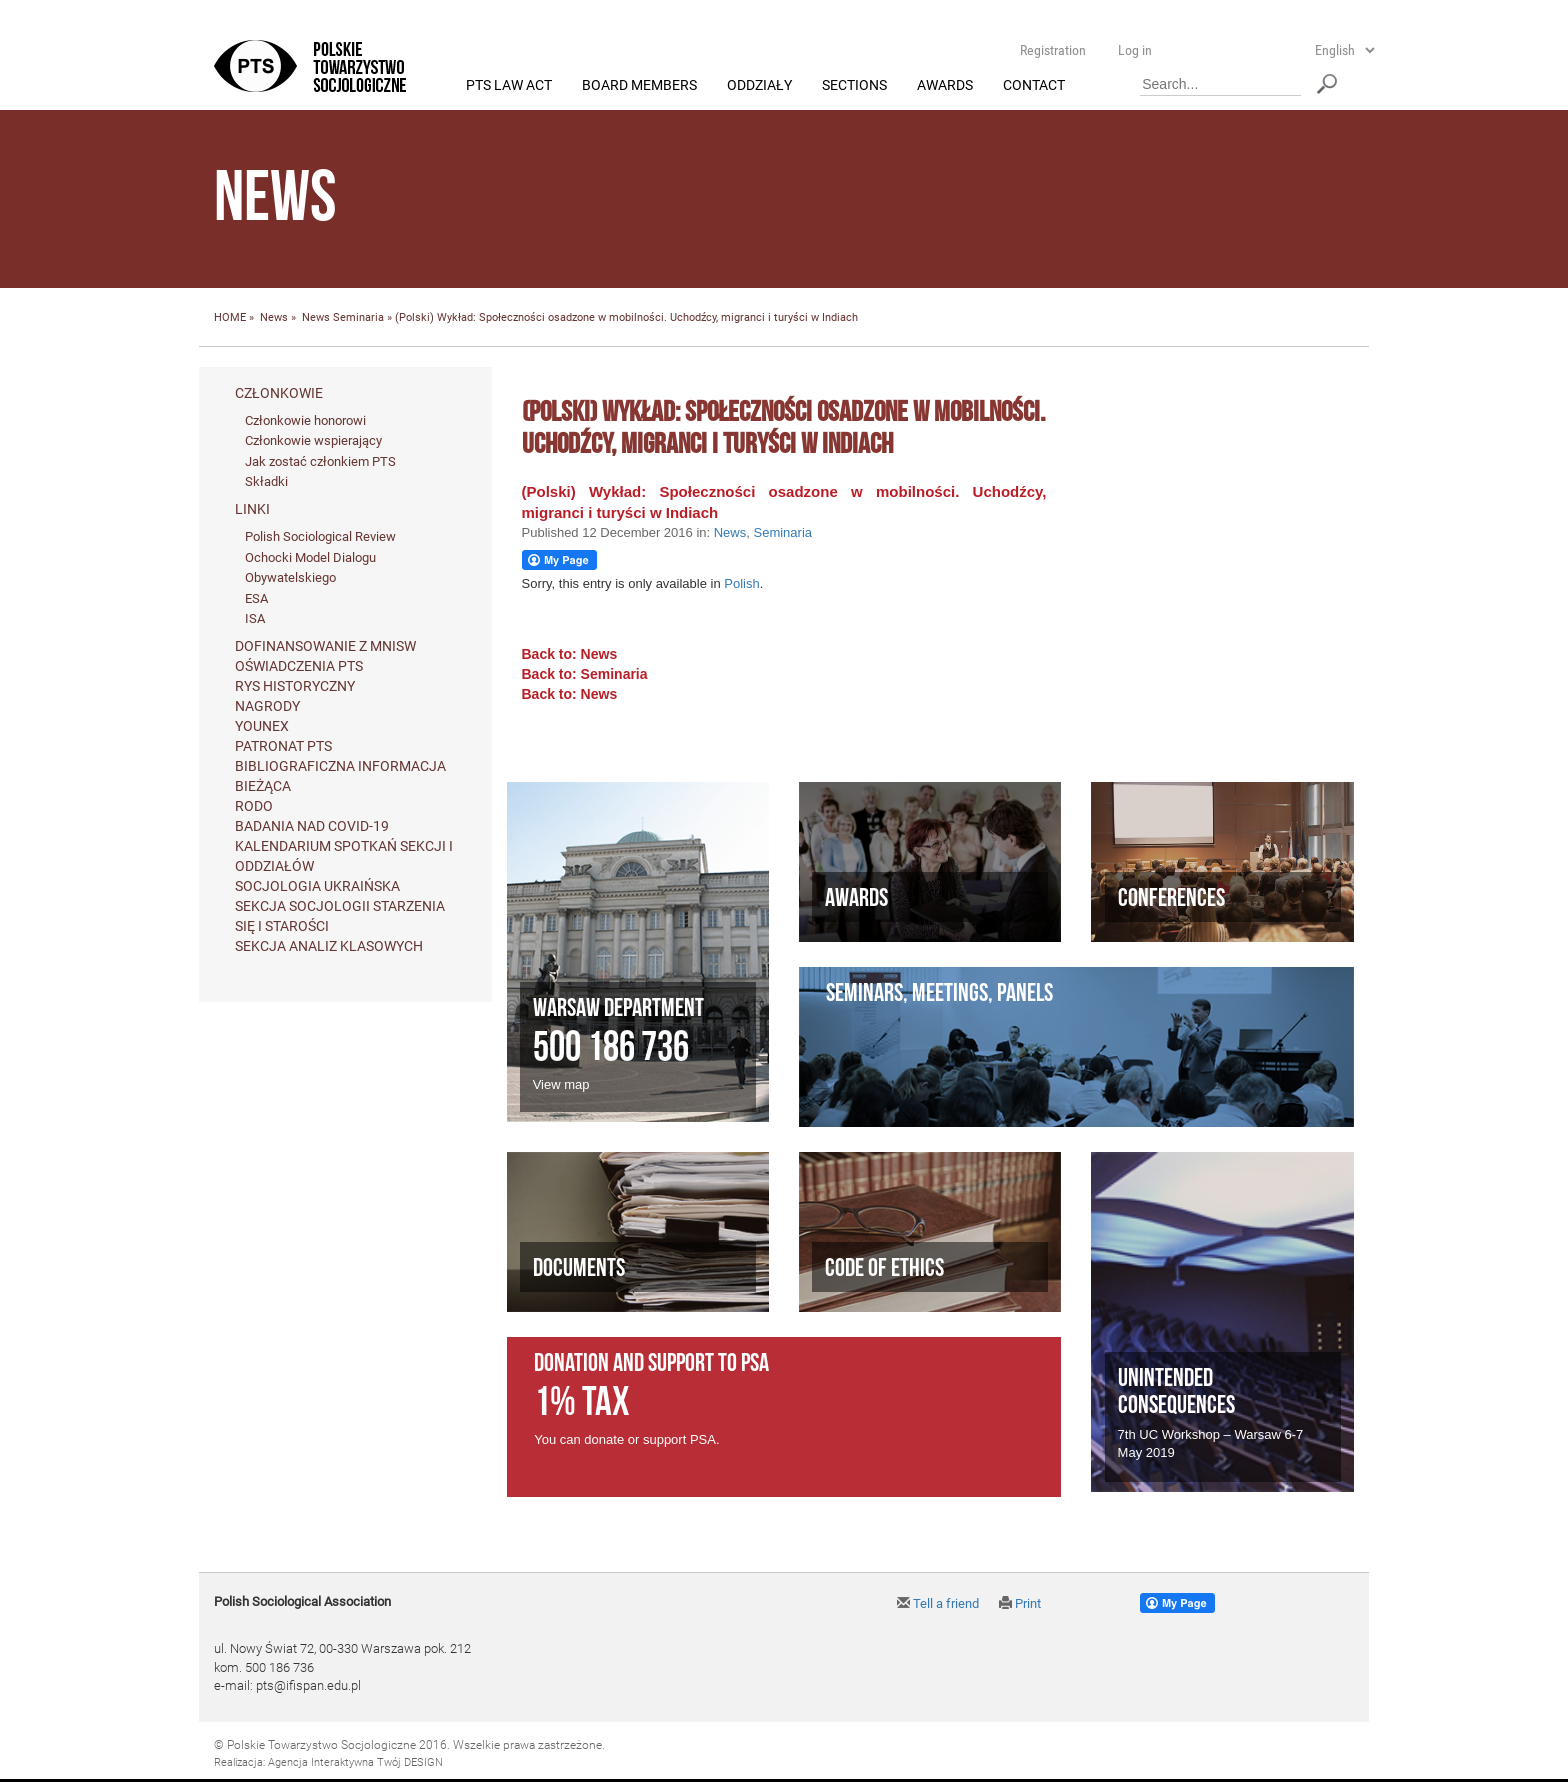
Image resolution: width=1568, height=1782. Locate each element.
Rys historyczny (295, 686)
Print (1020, 1603)
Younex (262, 726)
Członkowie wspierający (313, 441)
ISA (255, 619)
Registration (1053, 50)
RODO (254, 806)
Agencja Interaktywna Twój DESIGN (355, 1762)
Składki (266, 482)
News (274, 318)
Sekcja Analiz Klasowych (329, 946)
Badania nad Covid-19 (312, 826)
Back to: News (570, 654)
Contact (1034, 86)
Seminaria (358, 318)
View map (561, 1085)
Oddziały (759, 86)
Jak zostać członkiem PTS (320, 461)
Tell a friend (938, 1603)
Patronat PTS (283, 746)
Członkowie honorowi (305, 420)
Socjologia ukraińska (317, 886)
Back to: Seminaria (585, 674)
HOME (230, 318)
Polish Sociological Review (320, 537)
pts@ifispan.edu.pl (308, 1686)
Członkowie (279, 393)
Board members (639, 86)
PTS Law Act (509, 86)
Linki (252, 510)
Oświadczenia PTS (299, 666)
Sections (854, 86)
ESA (256, 598)
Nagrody (267, 706)
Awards (945, 86)
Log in (1135, 50)
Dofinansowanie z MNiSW (325, 646)
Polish (741, 584)
